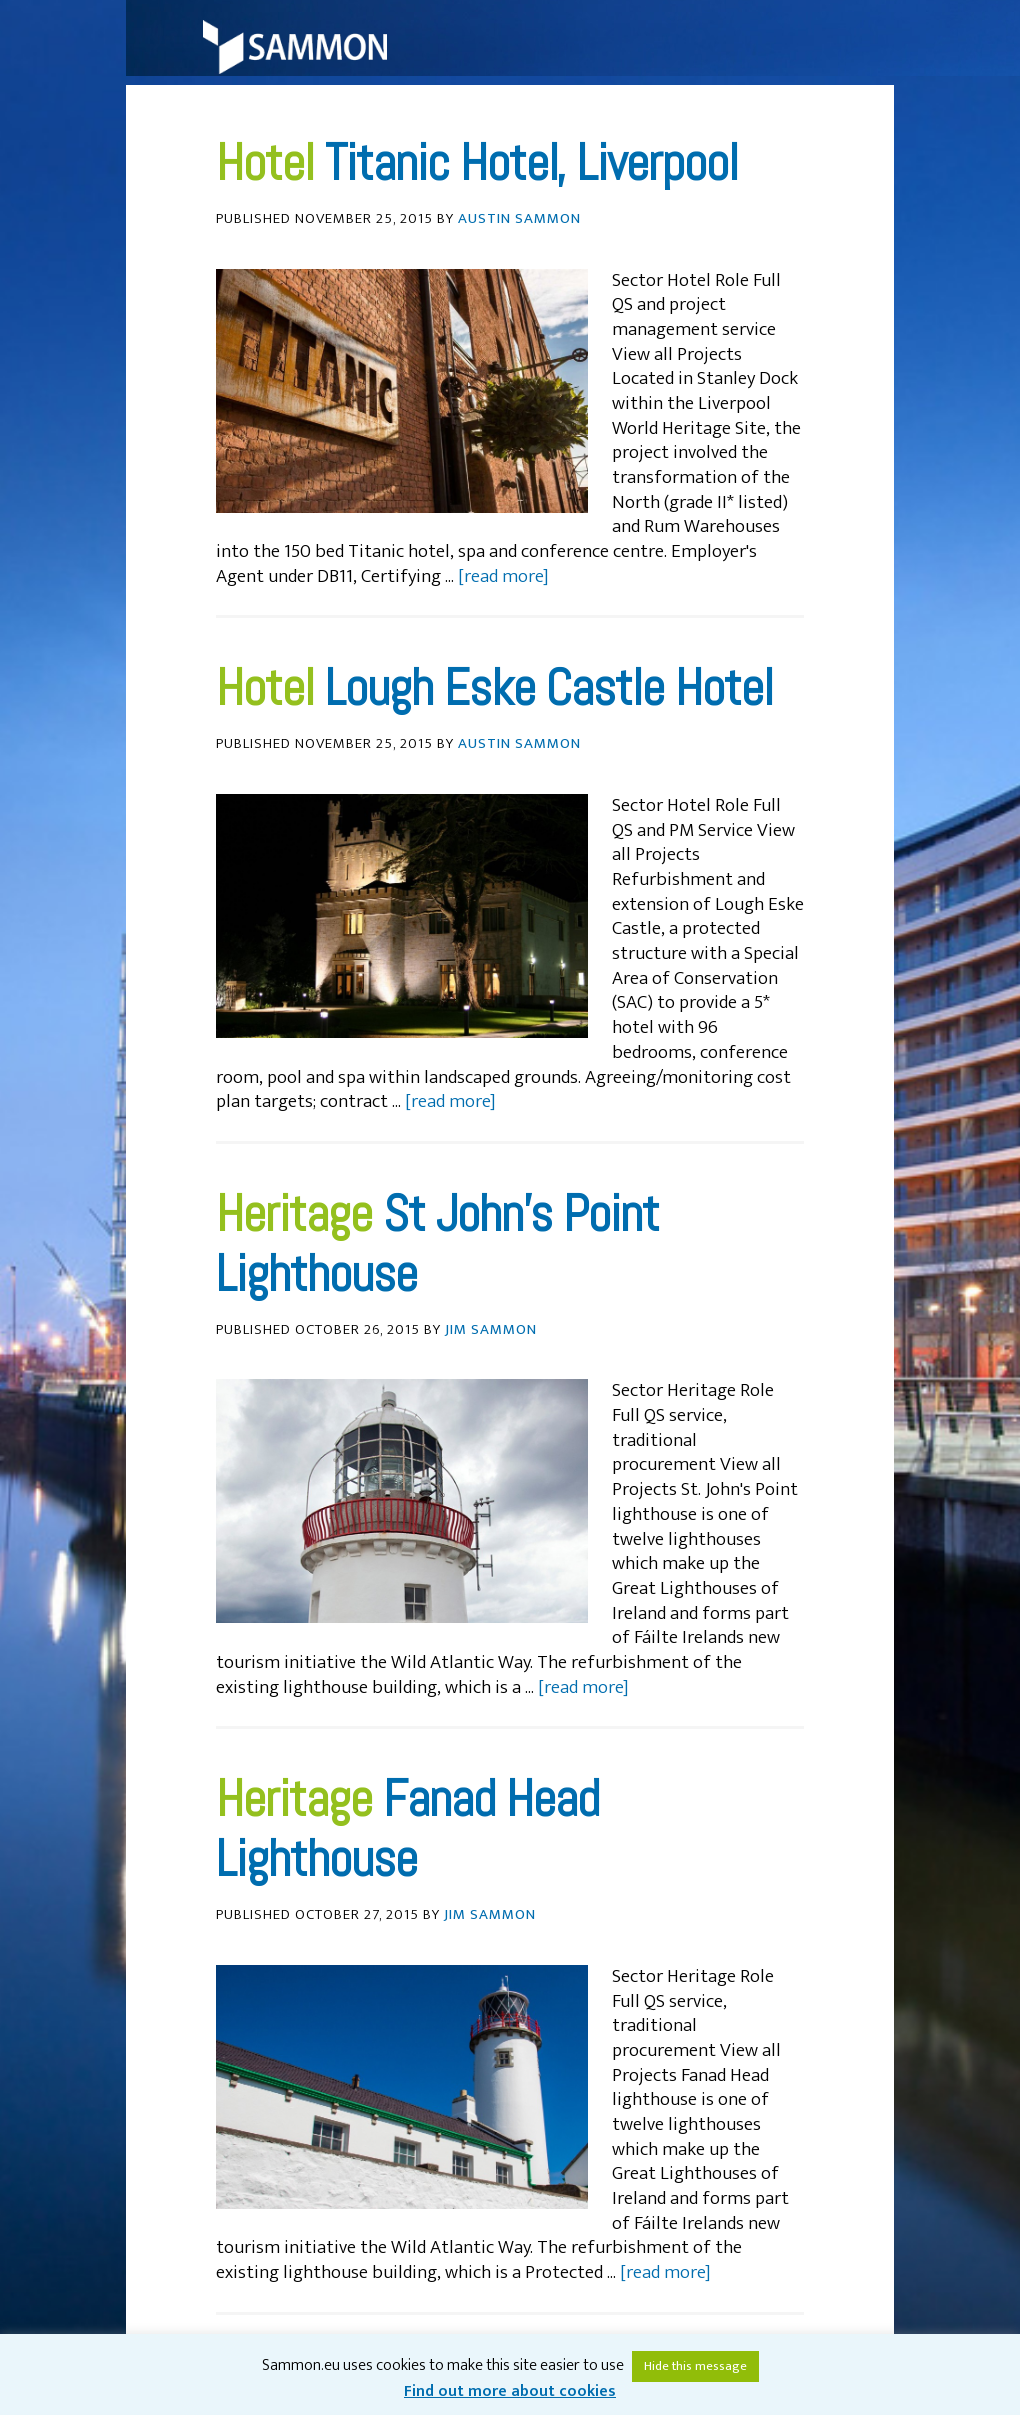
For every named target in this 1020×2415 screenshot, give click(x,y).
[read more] (503, 576)
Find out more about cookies (510, 2391)
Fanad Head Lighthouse (407, 1829)
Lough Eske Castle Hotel (549, 688)
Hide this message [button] (695, 2366)
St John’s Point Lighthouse (437, 1244)
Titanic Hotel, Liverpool (531, 163)
